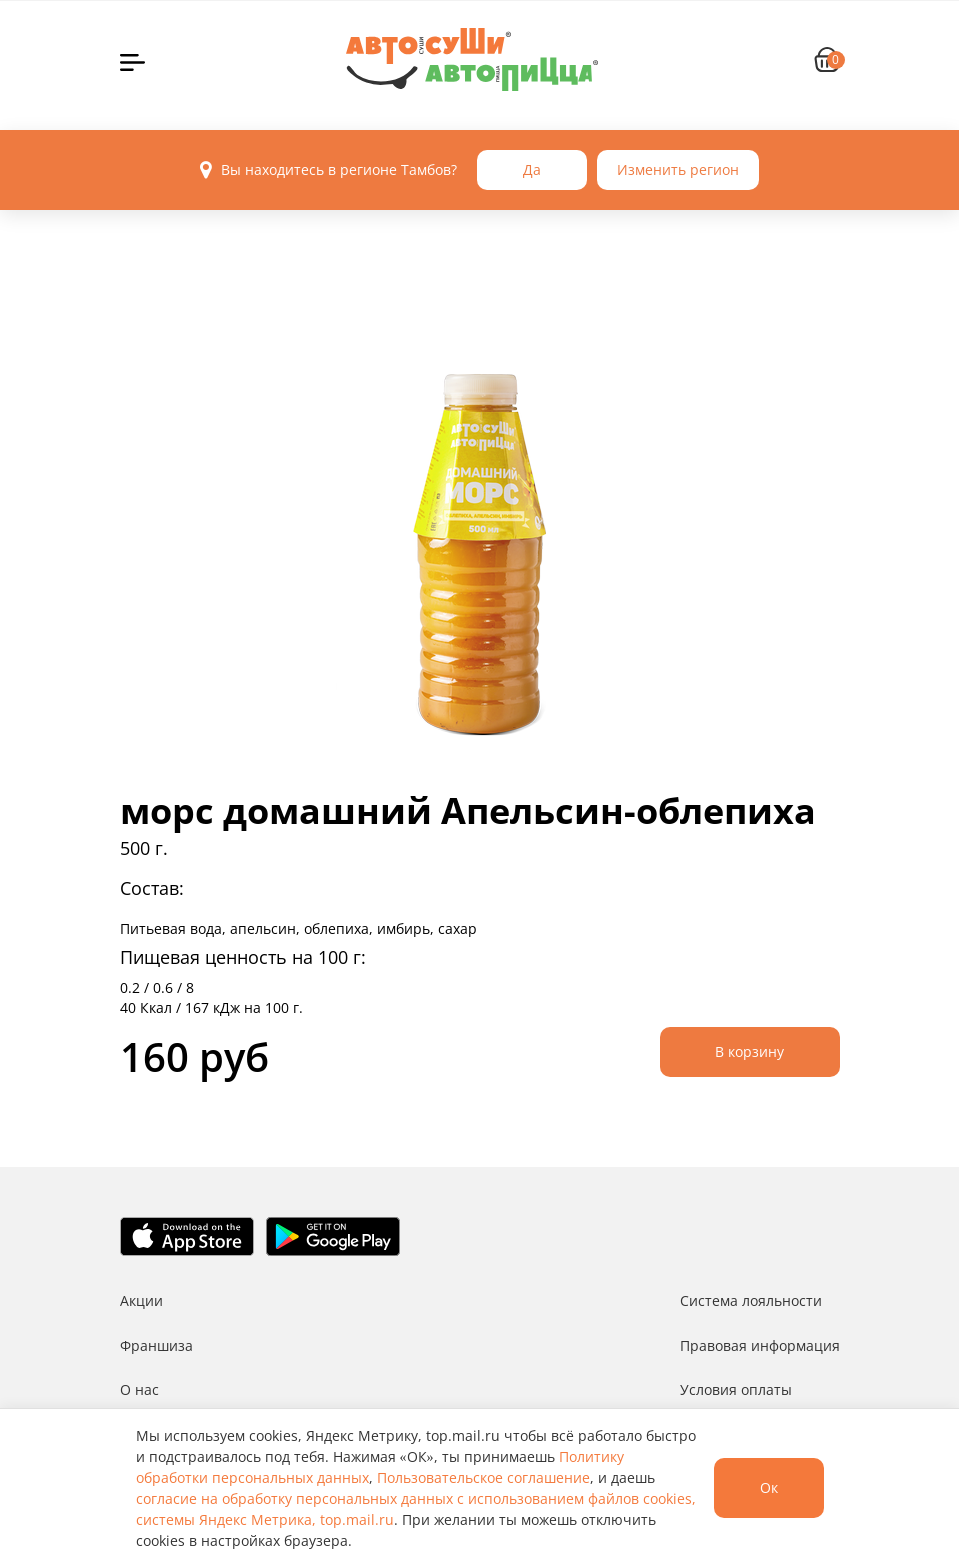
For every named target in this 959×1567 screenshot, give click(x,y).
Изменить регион (678, 169)
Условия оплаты (736, 1389)
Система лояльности (751, 1300)
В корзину (749, 1051)
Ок (769, 1487)
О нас (139, 1389)
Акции (141, 1300)
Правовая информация (760, 1345)
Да (532, 169)
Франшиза (156, 1345)
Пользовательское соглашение (483, 1477)
